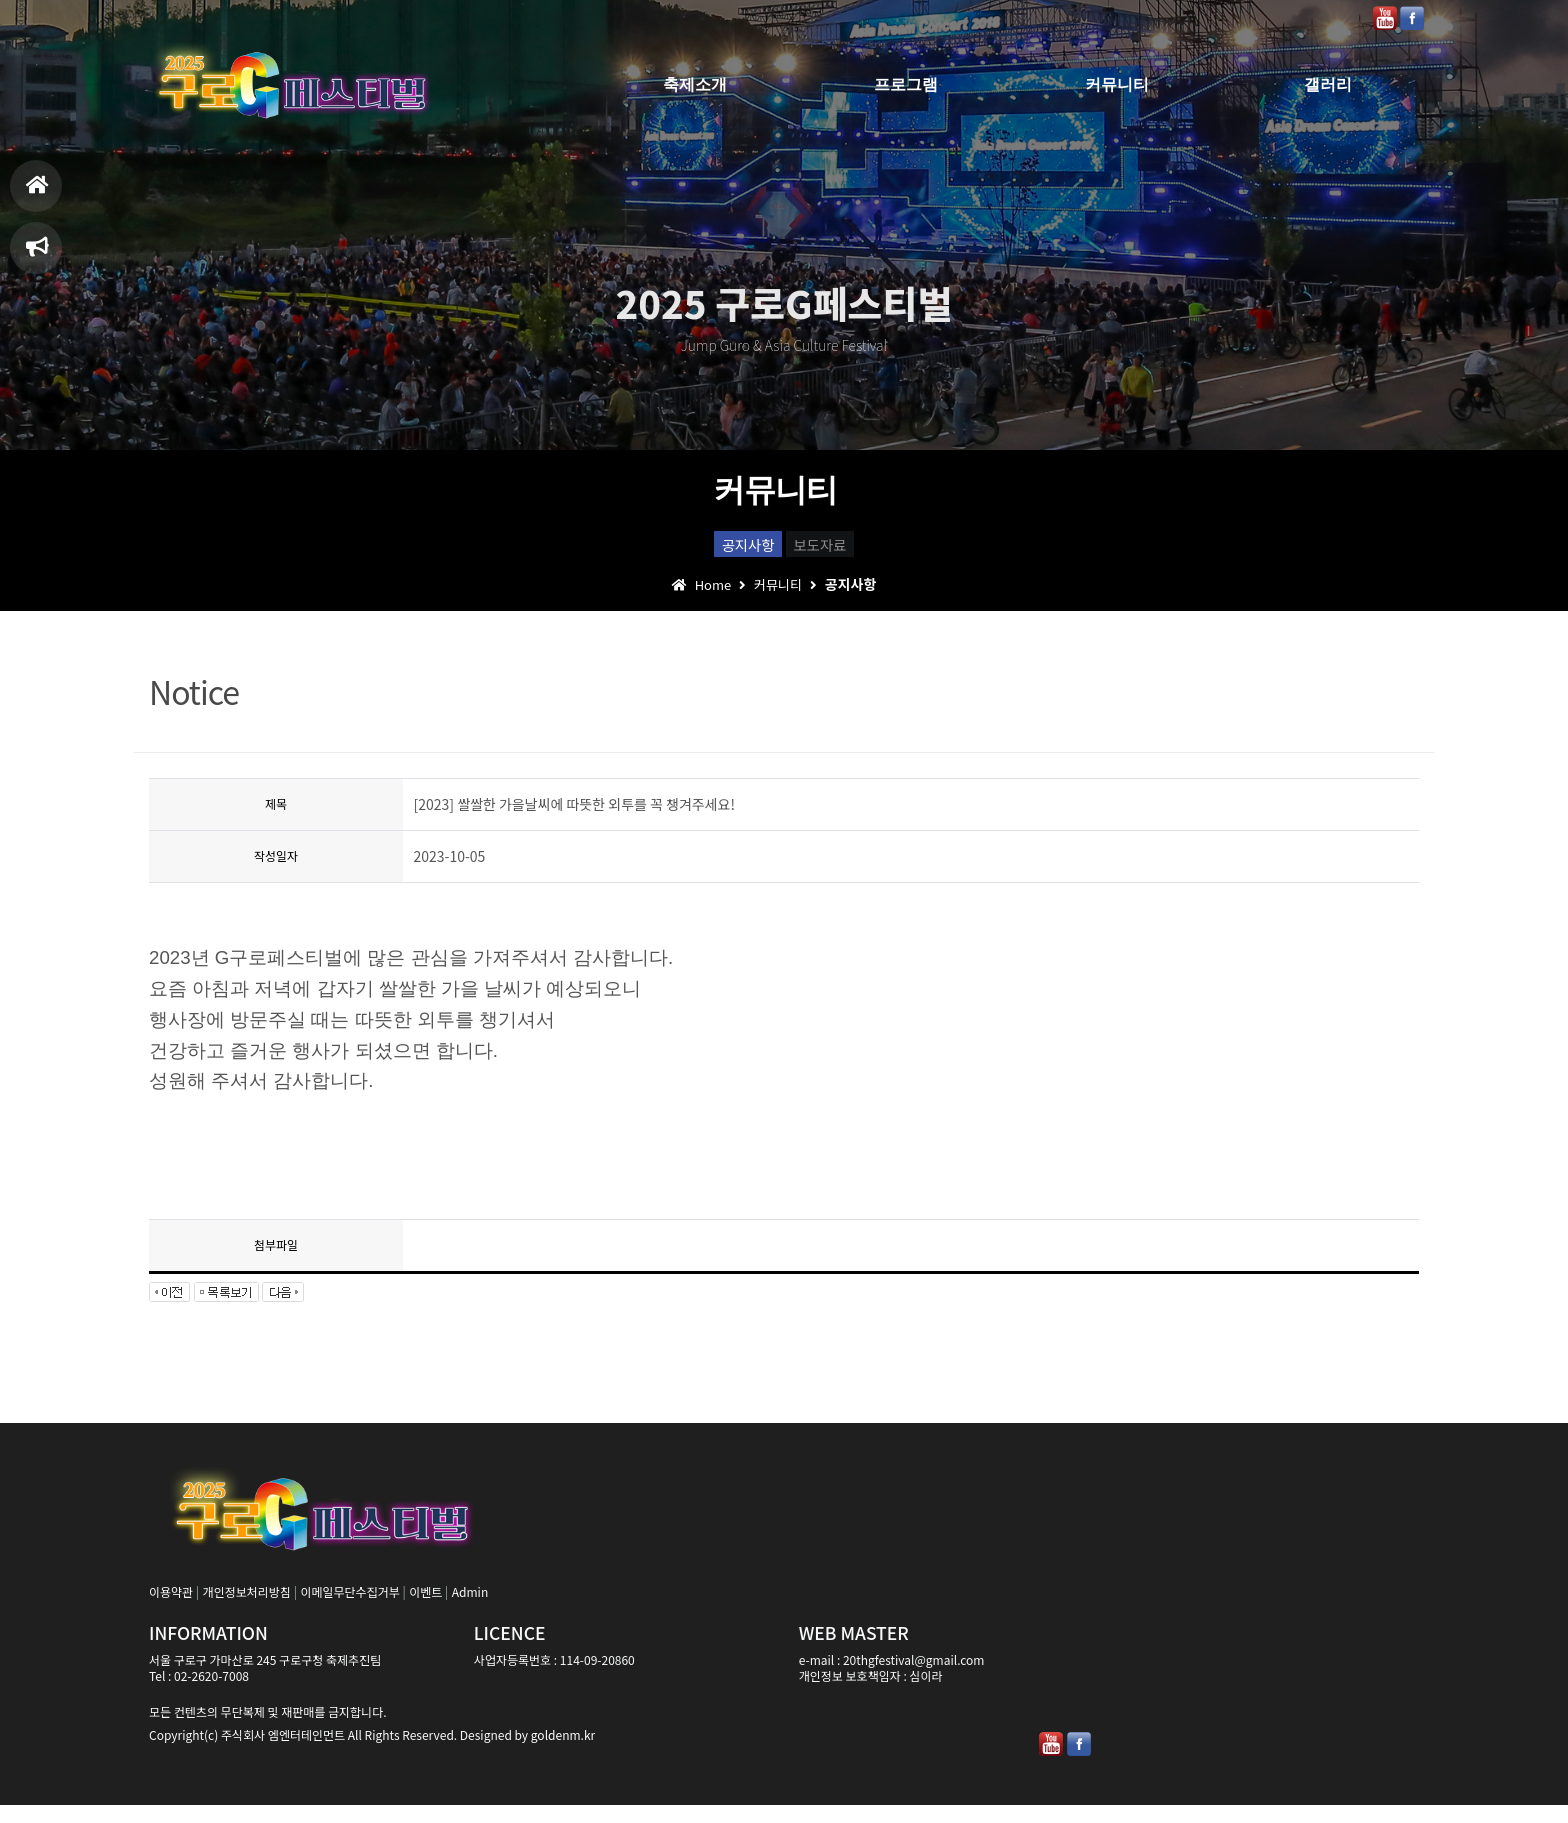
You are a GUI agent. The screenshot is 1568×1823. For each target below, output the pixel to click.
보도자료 (855, 551)
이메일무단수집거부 (349, 1609)
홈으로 (37, 193)
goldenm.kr (563, 1752)
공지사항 (713, 551)
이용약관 (171, 1609)
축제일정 (37, 255)
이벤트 (425, 1609)
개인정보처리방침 (247, 1609)
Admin (470, 1609)
